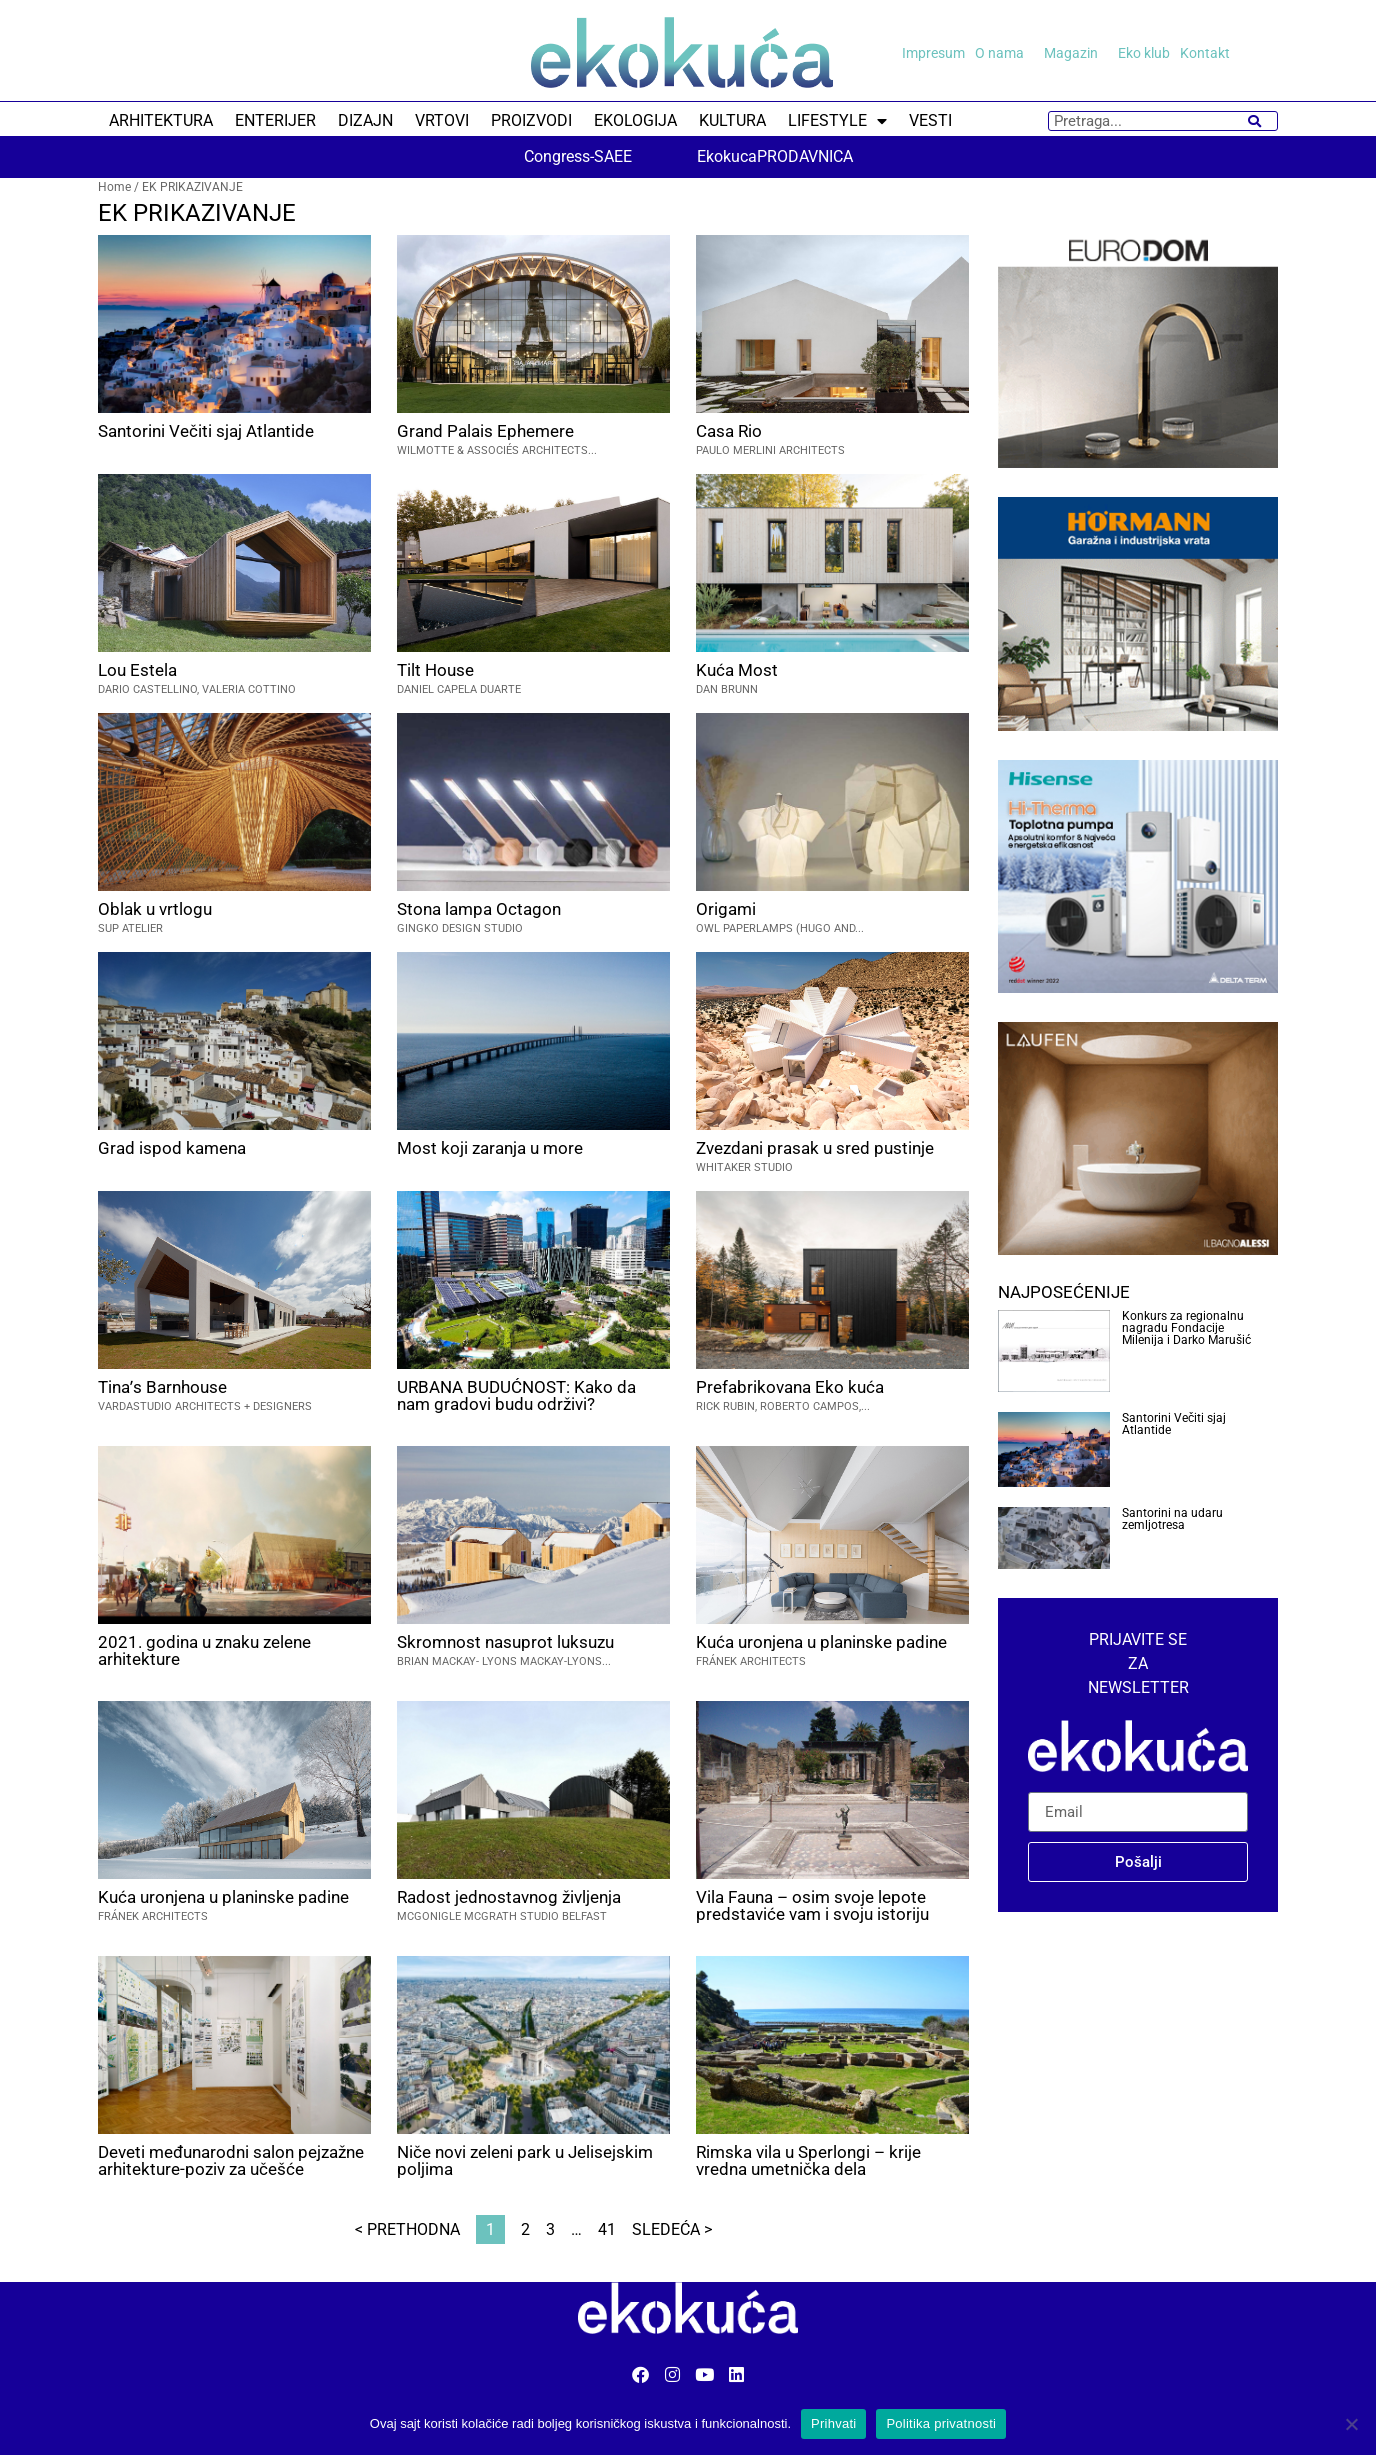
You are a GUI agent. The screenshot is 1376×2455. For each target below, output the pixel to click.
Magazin (1076, 53)
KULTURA (732, 120)
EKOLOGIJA (635, 120)
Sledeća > (672, 2229)
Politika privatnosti (941, 2423)
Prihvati (833, 2423)
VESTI (930, 120)
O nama (1004, 53)
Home (114, 187)
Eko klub (1144, 53)
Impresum (933, 53)
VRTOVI (442, 120)
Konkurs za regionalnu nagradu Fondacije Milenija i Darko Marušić (1186, 1328)
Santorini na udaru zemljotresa (1172, 1519)
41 (607, 2229)
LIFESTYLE (837, 121)
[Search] (1254, 121)
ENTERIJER (275, 120)
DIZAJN (365, 120)
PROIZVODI (531, 120)
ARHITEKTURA (161, 120)
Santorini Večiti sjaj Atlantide (1174, 1424)
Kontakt (1205, 53)
